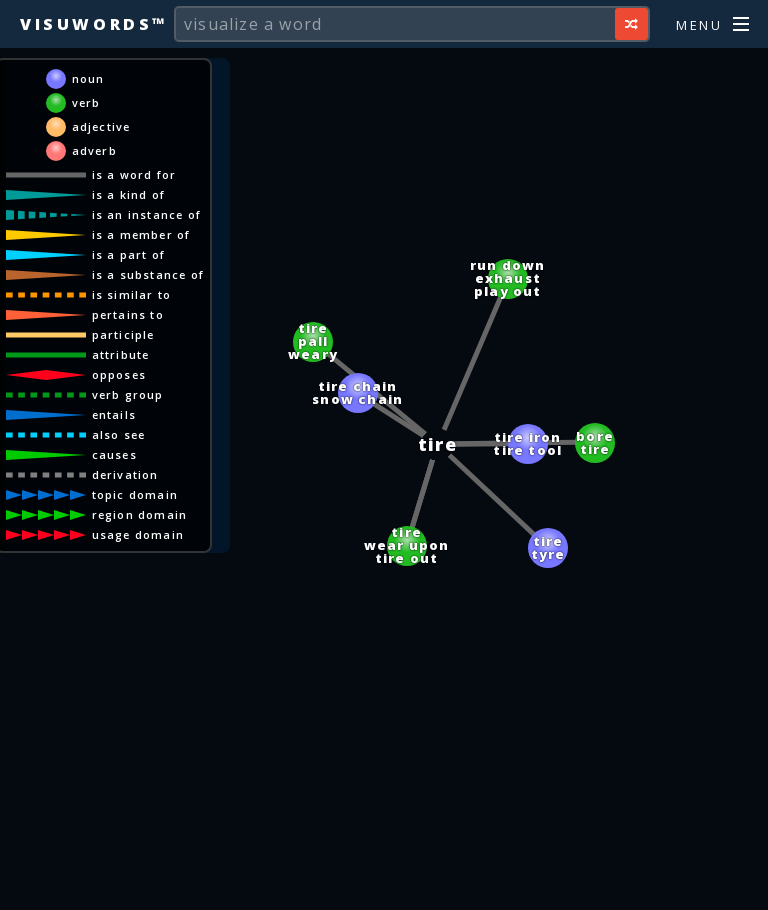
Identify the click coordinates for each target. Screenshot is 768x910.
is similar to (132, 294)
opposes (119, 374)
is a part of (128, 254)
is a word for (134, 174)
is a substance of (148, 274)
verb (86, 102)
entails (114, 414)
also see (119, 434)
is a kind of (128, 194)
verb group (128, 394)
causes (114, 454)
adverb (94, 150)
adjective (101, 126)
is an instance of (146, 214)
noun (88, 78)
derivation (125, 474)
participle (123, 334)
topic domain (135, 494)
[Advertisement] (384, 885)
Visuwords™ (94, 24)
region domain (140, 514)
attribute (121, 354)
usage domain (138, 534)
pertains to (128, 314)
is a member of (141, 234)
